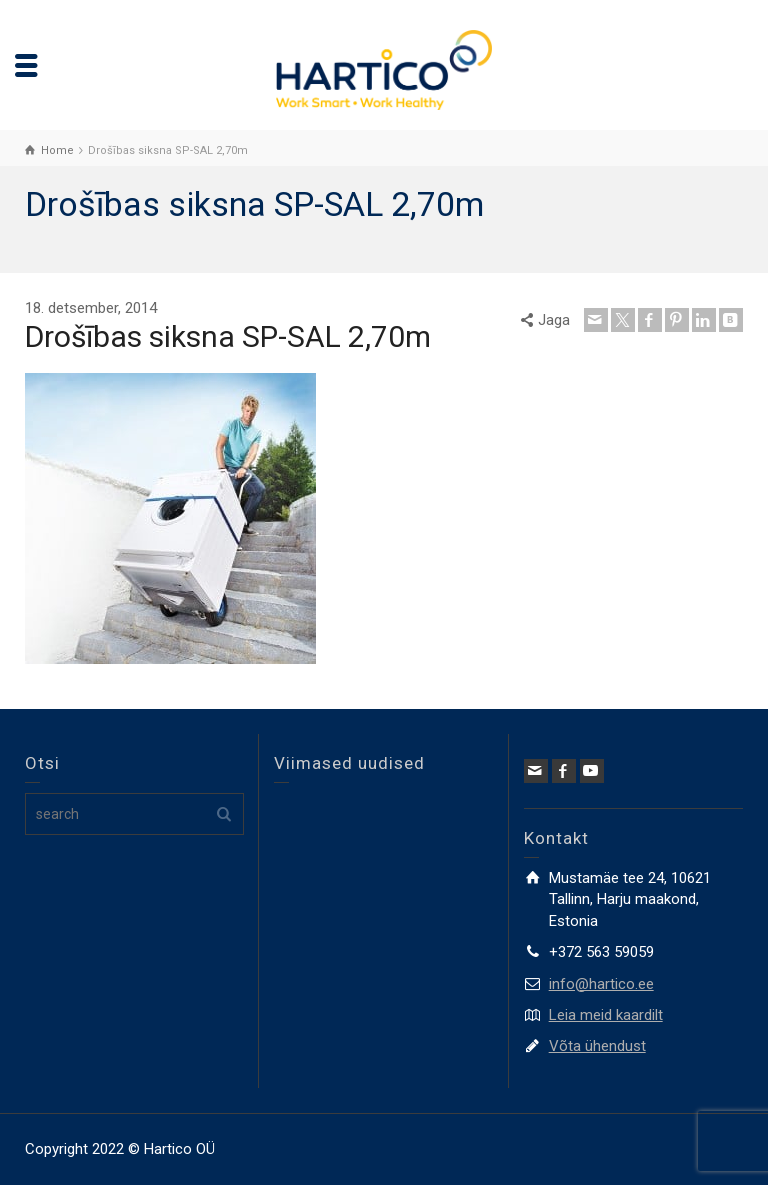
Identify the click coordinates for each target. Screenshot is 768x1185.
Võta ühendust (597, 1046)
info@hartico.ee (601, 984)
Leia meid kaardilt (606, 1015)
